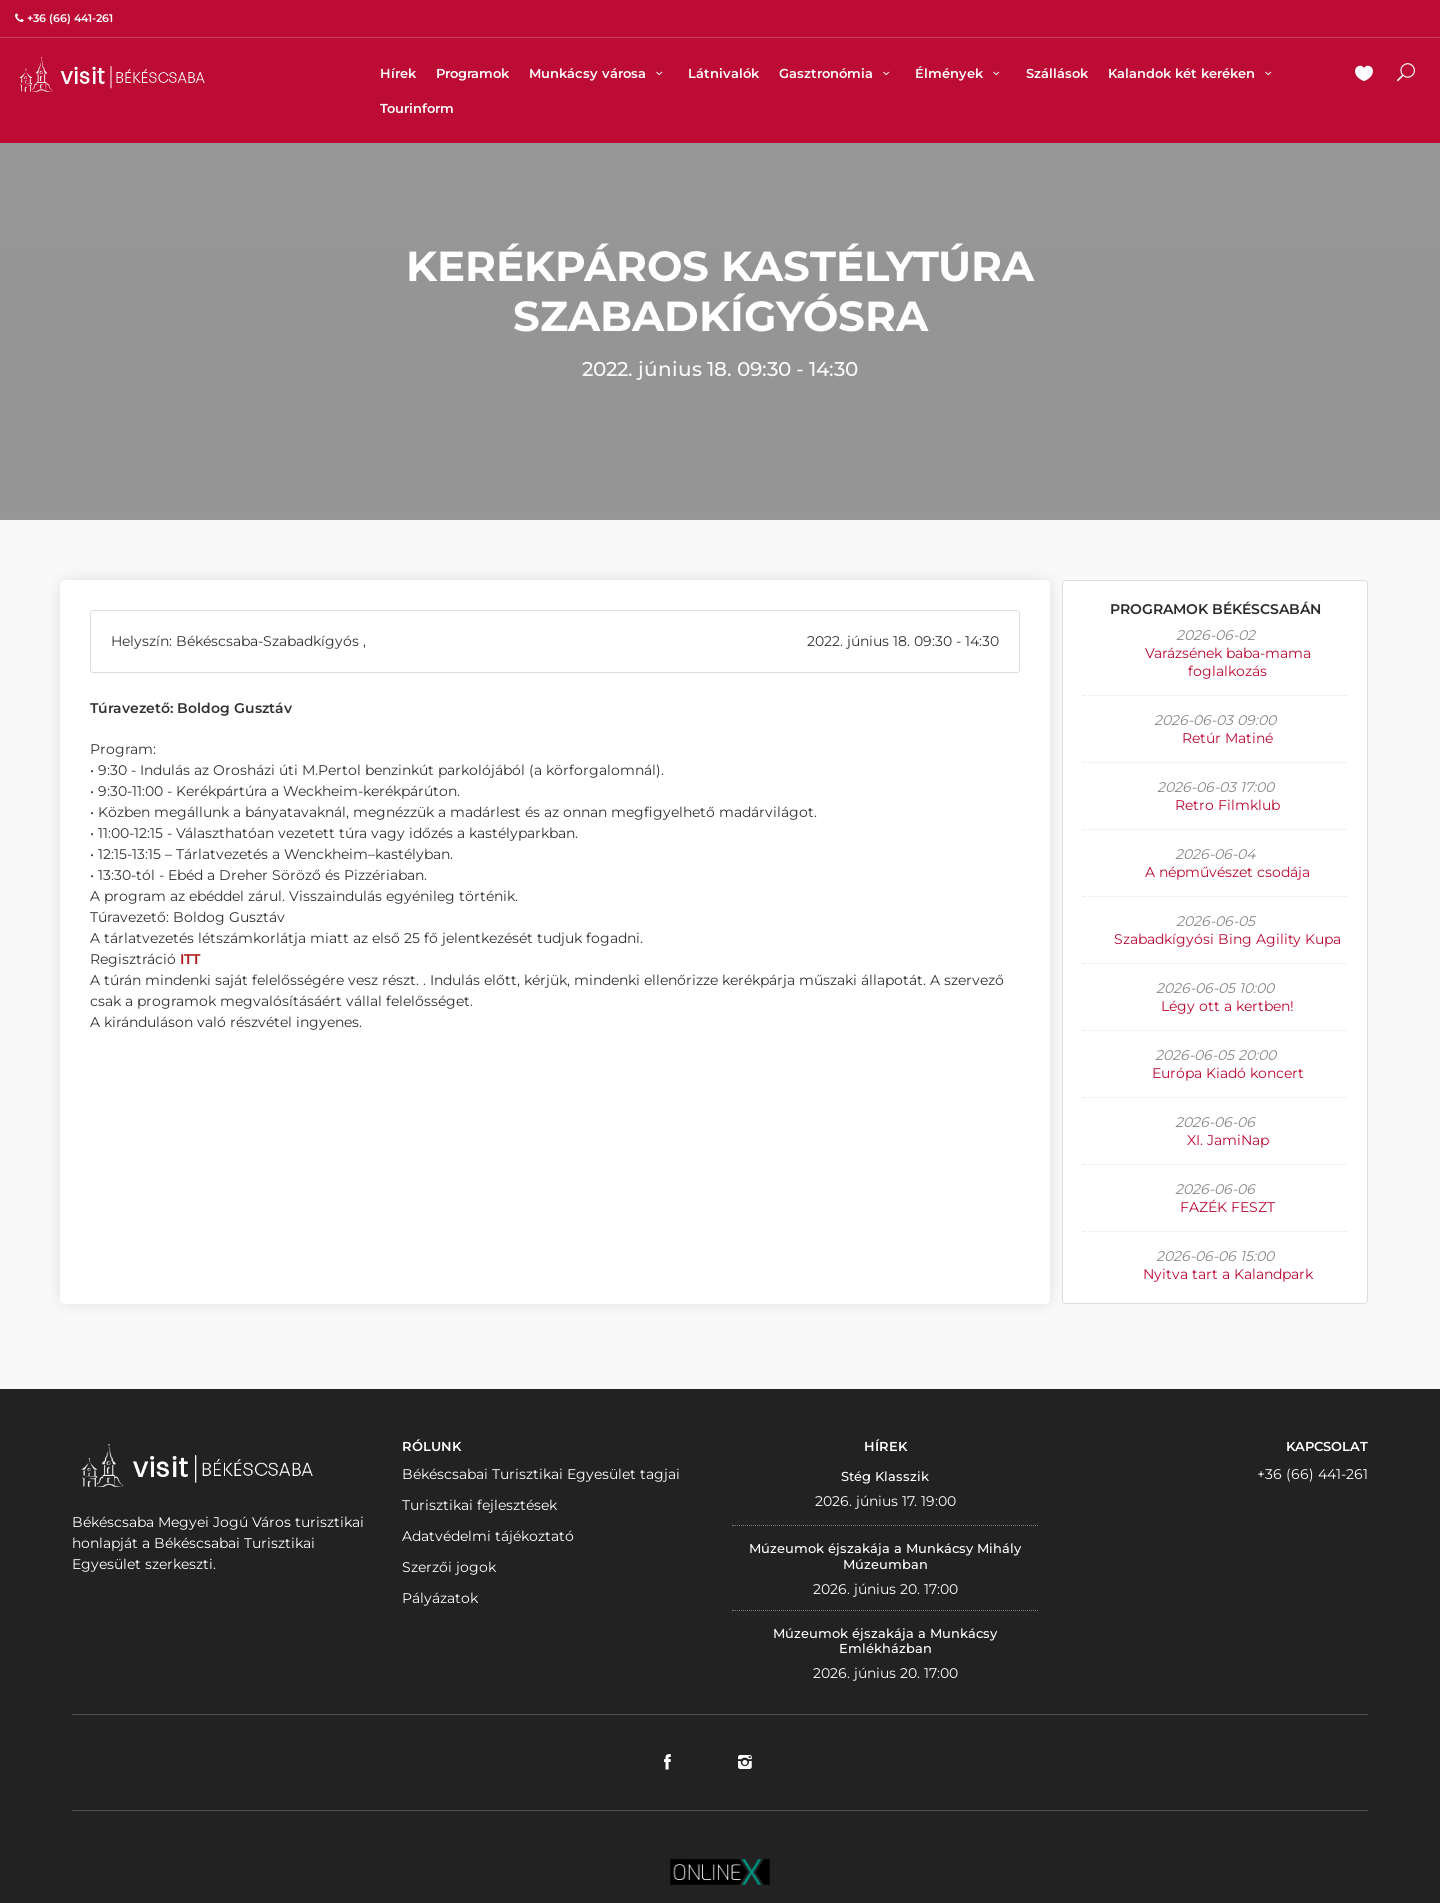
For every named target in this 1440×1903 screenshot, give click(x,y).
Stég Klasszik (885, 1476)
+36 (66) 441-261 (1312, 1474)
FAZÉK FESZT (1227, 1207)
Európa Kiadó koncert (1228, 1073)
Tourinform (417, 108)
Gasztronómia (837, 73)
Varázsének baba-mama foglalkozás (1228, 662)
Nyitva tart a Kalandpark (1228, 1274)
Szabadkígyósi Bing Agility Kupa (1227, 939)
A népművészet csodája (1227, 872)
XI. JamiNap (1228, 1140)
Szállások (1057, 73)
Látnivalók (723, 73)
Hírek (398, 73)
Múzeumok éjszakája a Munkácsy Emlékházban (885, 1641)
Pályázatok (440, 1598)
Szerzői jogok (449, 1567)
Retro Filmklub (1227, 805)
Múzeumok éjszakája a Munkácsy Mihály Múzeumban (885, 1556)
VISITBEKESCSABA (112, 74)
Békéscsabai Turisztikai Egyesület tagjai (541, 1474)
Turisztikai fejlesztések (479, 1505)
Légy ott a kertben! (1227, 1006)
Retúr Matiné (1227, 738)
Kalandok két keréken (1192, 73)
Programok (472, 73)
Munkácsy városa (598, 73)
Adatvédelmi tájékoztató (488, 1536)
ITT (190, 959)
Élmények (960, 73)
